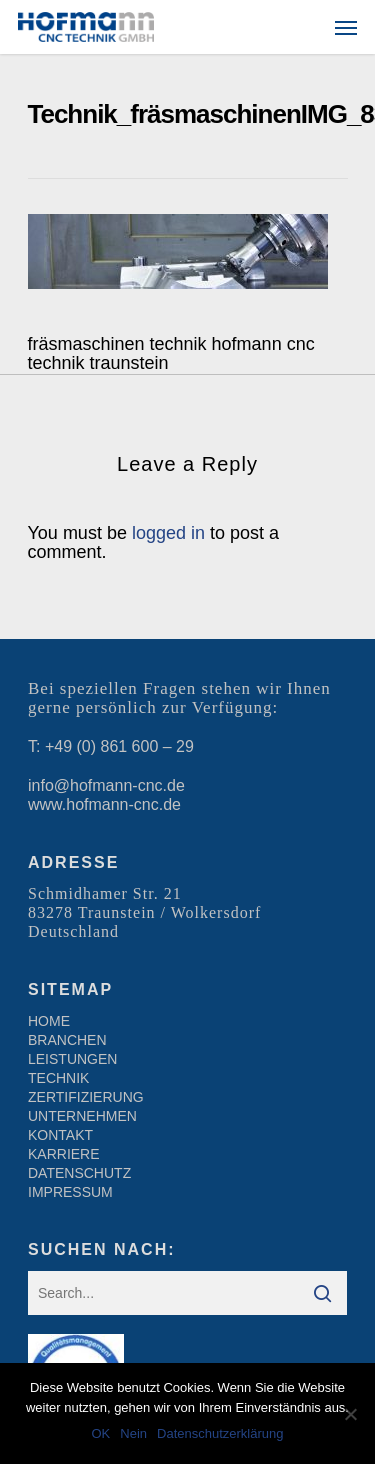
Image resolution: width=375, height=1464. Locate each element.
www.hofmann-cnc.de (104, 804)
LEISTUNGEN (72, 1059)
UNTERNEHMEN (82, 1116)
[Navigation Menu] (346, 27)
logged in (168, 533)
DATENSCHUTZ (79, 1173)
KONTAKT (60, 1135)
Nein (133, 1433)
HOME (49, 1021)
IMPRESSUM (70, 1192)
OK (100, 1433)
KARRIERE (64, 1154)
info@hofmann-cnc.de (106, 785)
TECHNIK (58, 1078)
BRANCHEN (67, 1040)
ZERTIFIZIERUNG (86, 1097)
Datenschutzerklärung (220, 1433)
